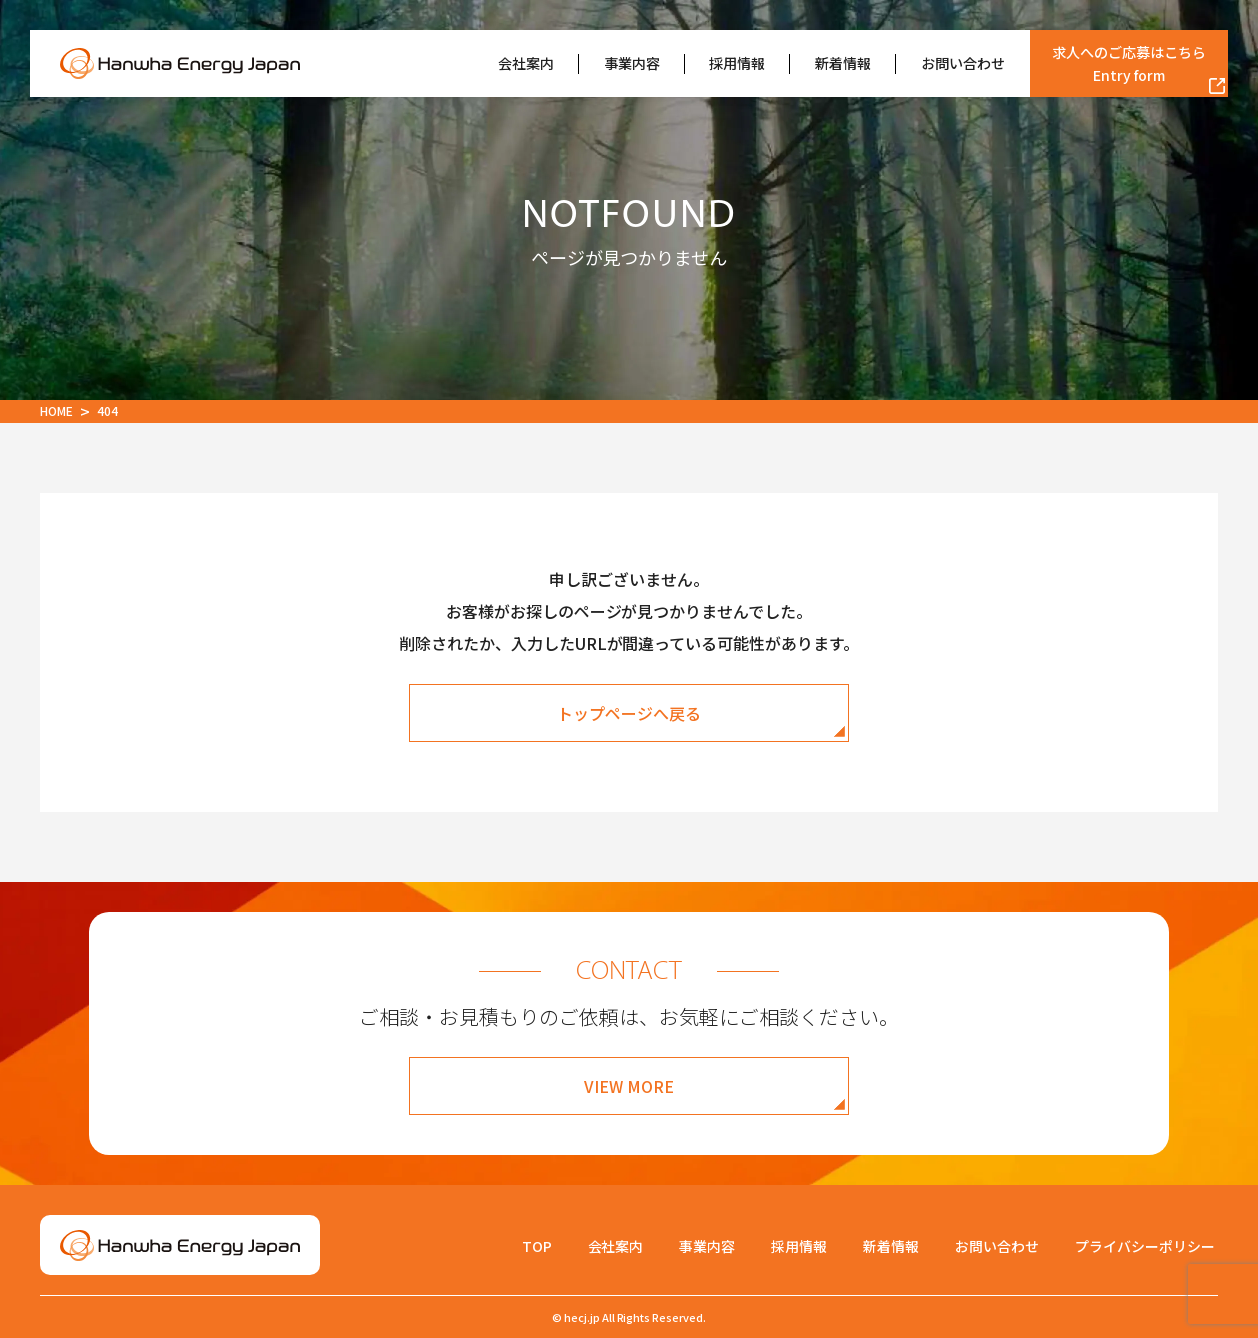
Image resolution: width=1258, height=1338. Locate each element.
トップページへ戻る (629, 713)
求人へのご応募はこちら (1129, 63)
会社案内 (526, 63)
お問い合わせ (963, 63)
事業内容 (632, 63)
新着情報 (843, 63)
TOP (537, 1246)
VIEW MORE (629, 1086)
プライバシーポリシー (1145, 1246)
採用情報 (737, 63)
